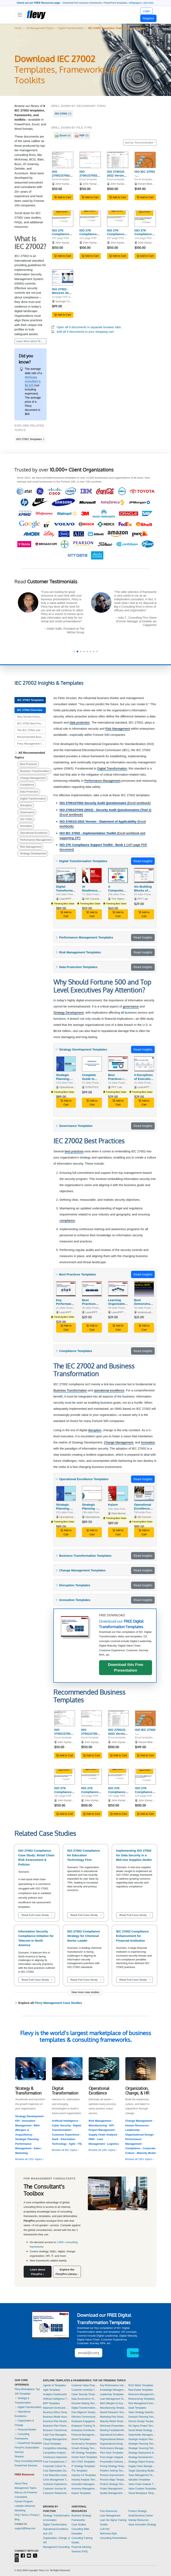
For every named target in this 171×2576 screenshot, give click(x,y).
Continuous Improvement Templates (56, 2457)
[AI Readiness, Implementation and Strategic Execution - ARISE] (92, 875)
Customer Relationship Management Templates (56, 2493)
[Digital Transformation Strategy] (66, 875)
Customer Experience (65, 2134)
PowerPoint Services (26, 2465)
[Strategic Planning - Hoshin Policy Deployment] (92, 1493)
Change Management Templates (56, 2439)
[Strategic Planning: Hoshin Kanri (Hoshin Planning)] (66, 1064)
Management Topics (25, 2488)
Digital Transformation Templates (85, 2407)
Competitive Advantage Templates (56, 2448)
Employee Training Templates (85, 2425)
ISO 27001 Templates (83, 2461)
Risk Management (31, 846)
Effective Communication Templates (85, 2416)
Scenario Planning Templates (142, 2416)
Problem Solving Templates (113, 2470)
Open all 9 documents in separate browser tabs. (89, 327)
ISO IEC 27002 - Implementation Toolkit (146, 177)
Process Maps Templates (113, 2479)
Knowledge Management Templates (113, 2389)
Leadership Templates (112, 2394)
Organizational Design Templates (113, 2443)
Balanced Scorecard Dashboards (56, 2407)
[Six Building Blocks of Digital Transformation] (144, 875)
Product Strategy (137, 2511)
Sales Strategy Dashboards (142, 2412)
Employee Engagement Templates (85, 2421)
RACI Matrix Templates (140, 2385)
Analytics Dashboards (55, 2394)
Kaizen (113, 1504)
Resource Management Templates (142, 2394)
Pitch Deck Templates (111, 2452)
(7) (63, 113)
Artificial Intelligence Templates (56, 2398)
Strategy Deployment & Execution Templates (142, 2452)
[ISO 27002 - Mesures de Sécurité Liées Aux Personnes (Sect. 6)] (62, 277)
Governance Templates (84, 2443)
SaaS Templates (137, 2407)
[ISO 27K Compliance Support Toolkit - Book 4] (145, 218)
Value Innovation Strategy (142, 2524)
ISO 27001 (26, 819)
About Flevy (21, 2483)
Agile (72, 2143)
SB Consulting (145, 1517)
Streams (19, 2456)
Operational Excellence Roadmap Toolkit (142, 1510)
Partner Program (24, 2501)
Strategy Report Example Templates (142, 2461)
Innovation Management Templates (85, 2484)
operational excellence (109, 1390)
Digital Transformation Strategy (67, 890)
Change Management (33, 777)
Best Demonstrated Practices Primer (144, 1305)
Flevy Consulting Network (28, 2461)
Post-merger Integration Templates (113, 2457)
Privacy (34, 2515)
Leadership (132, 2129)
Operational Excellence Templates (113, 2434)
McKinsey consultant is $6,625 (33, 381)
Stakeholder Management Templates (142, 2434)
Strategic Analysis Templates (142, 2439)
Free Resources (108, 2511)
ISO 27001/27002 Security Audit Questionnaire (62, 177)
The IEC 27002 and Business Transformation (31, 730)
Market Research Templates (113, 2412)
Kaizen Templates (81, 2493)
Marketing (21, 2153)
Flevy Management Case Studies (58, 2003)
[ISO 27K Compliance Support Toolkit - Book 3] (117, 218)
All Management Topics (39, 28)
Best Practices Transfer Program (89, 1305)
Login (146, 11)
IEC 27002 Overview (29, 710)
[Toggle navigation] (19, 15)
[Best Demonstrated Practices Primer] (144, 1288)
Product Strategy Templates (113, 2484)
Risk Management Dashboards (142, 2403)
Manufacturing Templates (113, 2407)
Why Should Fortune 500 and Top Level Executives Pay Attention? (31, 716)
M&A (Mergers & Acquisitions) (27, 2130)
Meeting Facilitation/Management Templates (113, 2430)
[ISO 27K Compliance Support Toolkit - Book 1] (62, 218)
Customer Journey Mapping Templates (56, 2488)
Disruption (26, 805)
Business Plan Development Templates (56, 2421)
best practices (74, 1151)
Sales (37, 2148)
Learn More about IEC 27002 (31, 341)
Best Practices (28, 764)
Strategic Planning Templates (142, 2443)
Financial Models (25, 2429)
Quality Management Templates (113, 2493)
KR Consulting (94, 898)
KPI (17, 2120)
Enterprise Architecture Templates (85, 2430)
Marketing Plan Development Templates (113, 2416)
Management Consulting (56, 2547)
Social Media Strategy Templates (142, 2430)
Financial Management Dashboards (85, 2434)
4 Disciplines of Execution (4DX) (143, 1078)
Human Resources (137, 2125)
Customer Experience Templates (56, 2484)
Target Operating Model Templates (142, 2470)
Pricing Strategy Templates (113, 2466)
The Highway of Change (125, 898)
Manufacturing (98, 2125)
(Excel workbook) (105, 803)
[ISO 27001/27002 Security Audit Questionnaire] (62, 160)
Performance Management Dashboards (113, 2448)
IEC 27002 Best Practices (31, 723)
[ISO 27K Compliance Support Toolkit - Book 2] (90, 218)
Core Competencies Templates (56, 2461)
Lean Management (110, 2515)
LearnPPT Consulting (72, 898)
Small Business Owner (140, 2515)
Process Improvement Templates (113, 2475)
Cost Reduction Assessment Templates (56, 2475)
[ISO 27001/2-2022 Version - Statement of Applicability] (117, 160)
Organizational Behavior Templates (113, 2439)
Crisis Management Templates (56, 2479)
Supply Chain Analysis (103, 2134)
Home (18, 28)
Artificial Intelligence (65, 2120)
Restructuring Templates (141, 2398)
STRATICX (91, 1087)
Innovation (26, 825)
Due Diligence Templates (85, 2412)
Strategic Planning (27, 2139)
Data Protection (29, 791)
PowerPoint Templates (28, 2443)
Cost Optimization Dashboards (56, 2470)
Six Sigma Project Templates (142, 2425)
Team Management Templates (142, 2475)
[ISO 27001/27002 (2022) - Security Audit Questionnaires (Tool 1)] (90, 160)
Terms (25, 2515)
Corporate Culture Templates (56, 2466)
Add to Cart (62, 197)
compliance (67, 1220)
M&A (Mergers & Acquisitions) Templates (113, 2403)
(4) (63, 135)
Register (148, 18)
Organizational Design (139, 2134)
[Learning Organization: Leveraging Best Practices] (118, 1288)
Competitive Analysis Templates (56, 2452)
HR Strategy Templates (84, 2452)
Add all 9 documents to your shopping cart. (85, 331)
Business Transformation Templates (56, 2430)
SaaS (55, 2139)
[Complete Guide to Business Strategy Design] (92, 1064)
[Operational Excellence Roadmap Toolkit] (144, 1493)
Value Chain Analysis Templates (142, 2484)
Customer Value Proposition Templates (85, 2385)
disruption (94, 1430)
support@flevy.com (25, 2528)
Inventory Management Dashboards (85, 2488)
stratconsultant (146, 1312)
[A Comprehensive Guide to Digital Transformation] (118, 875)
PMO (92, 2139)
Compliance (27, 784)
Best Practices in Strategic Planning (116, 1080)
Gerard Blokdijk (147, 183)
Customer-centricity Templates (85, 2389)
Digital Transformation (71, 28)
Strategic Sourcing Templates (142, 2448)
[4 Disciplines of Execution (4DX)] (144, 1064)
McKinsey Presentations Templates (113, 2425)
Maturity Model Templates (113, 2421)
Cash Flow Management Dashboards (56, 2434)
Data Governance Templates (85, 2398)
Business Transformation (34, 771)
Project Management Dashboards (113, 2488)
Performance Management (36, 839)
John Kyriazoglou (65, 183)
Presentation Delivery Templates (113, 2461)
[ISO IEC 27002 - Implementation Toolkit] (145, 160)
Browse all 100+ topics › (139, 2159)
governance (131, 1006)
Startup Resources (138, 2520)
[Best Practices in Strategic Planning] (118, 1064)
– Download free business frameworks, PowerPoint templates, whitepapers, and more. (85, 2)
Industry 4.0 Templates (84, 2475)
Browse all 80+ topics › (65, 2149)
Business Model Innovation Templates (56, 2416)
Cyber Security (61, 2125)
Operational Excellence (33, 832)
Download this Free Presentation (125, 1667)
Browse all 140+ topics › (103, 2149)
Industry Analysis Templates (85, 2479)
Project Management (102, 2129)
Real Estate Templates (140, 2389)
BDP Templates (51, 2403)
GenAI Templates (81, 2439)
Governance (27, 812)
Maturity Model (146, 2153)
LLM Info (104, 2529)
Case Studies (79, 2524)
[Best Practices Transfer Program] (92, 1288)
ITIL (80, 2143)
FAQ (17, 2515)
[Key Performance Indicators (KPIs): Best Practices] (66, 1288)
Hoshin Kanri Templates (84, 2457)
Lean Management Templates (113, 2398)
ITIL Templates (79, 2470)
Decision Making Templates (85, 2403)
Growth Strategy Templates (85, 2448)
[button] (74, 651)
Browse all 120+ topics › (29, 2159)
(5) (82, 135)
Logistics (113, 2143)
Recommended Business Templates (31, 736)
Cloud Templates (52, 2443)
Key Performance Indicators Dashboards (113, 2385)
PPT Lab (142, 898)
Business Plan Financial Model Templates (56, 2425)
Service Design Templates (142, 2421)
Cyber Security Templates (85, 2394)
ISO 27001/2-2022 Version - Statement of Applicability (117, 177)
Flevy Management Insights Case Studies (31, 743)
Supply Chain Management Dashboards (142, 2466)
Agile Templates (51, 2389)
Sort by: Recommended (139, 142)
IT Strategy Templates (83, 2466)
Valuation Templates (139, 2479)
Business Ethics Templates (56, 2412)
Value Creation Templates (142, 2488)
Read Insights (142, 861)
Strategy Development (33, 853)
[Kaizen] (118, 1493)
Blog (17, 2519)
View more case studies (85, 1992)
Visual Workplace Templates (142, 2493)
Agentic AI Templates (54, 2385)
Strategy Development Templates (142, 2457)
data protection (80, 722)
